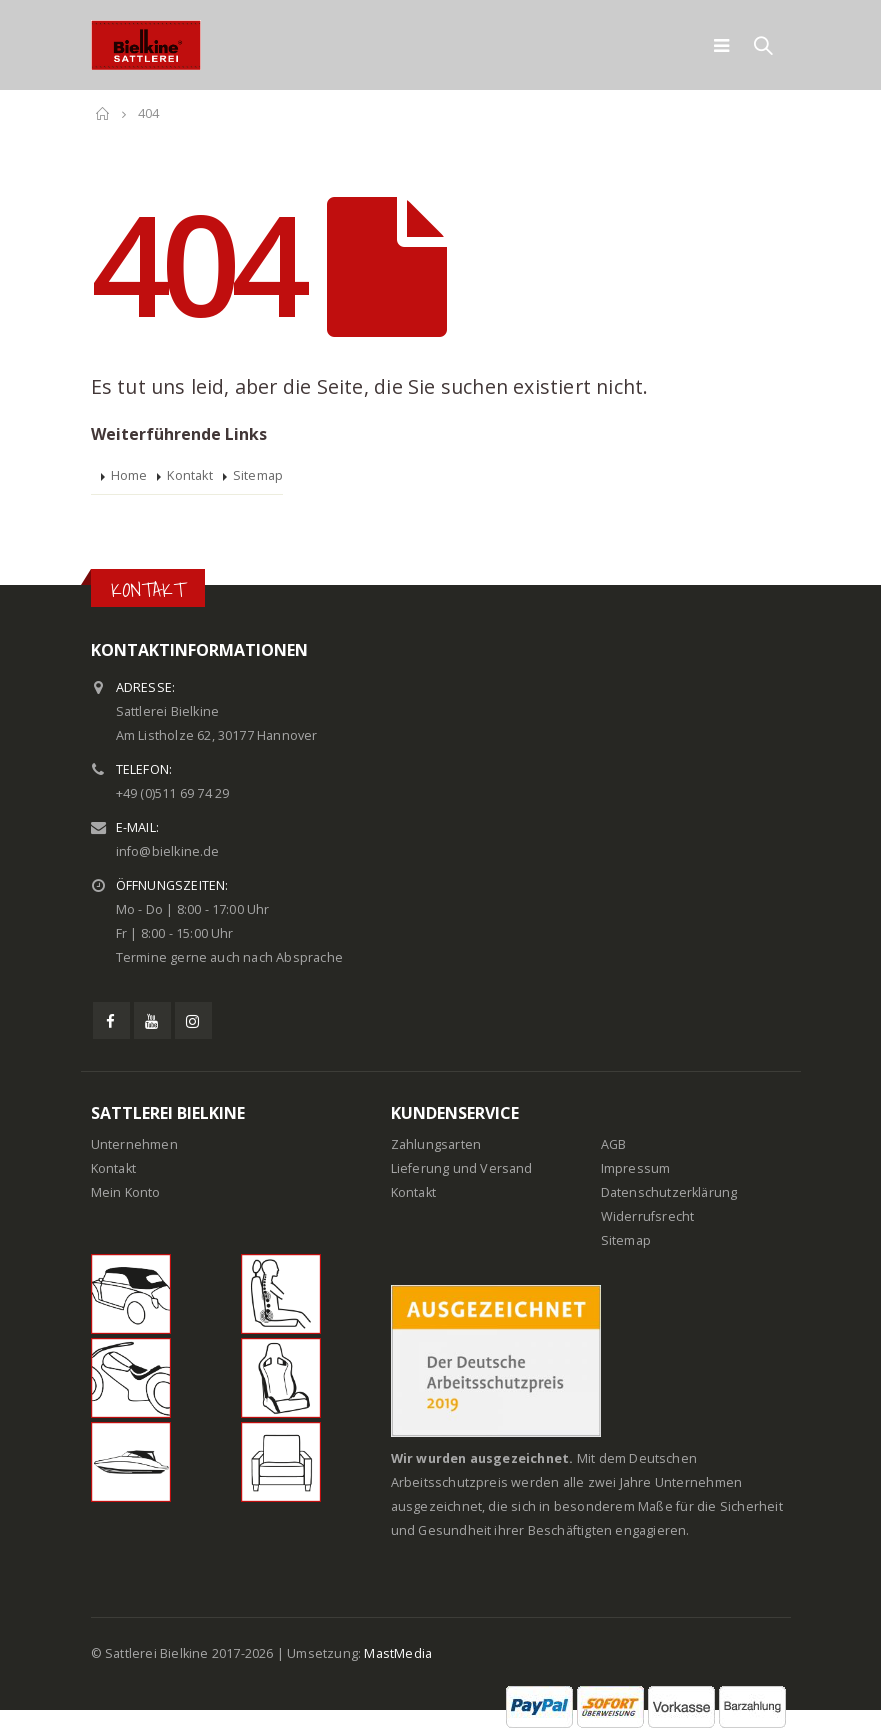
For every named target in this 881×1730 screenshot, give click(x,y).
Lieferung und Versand (462, 1168)
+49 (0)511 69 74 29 (173, 793)
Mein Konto (126, 1192)
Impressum (636, 1168)
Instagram (193, 1020)
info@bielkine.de (168, 851)
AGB (614, 1144)
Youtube (152, 1020)
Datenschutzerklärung (669, 1192)
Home (129, 475)
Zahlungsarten (436, 1144)
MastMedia (398, 1653)
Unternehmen (134, 1144)
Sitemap (258, 475)
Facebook (111, 1020)
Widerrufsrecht (648, 1216)
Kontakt (189, 475)
